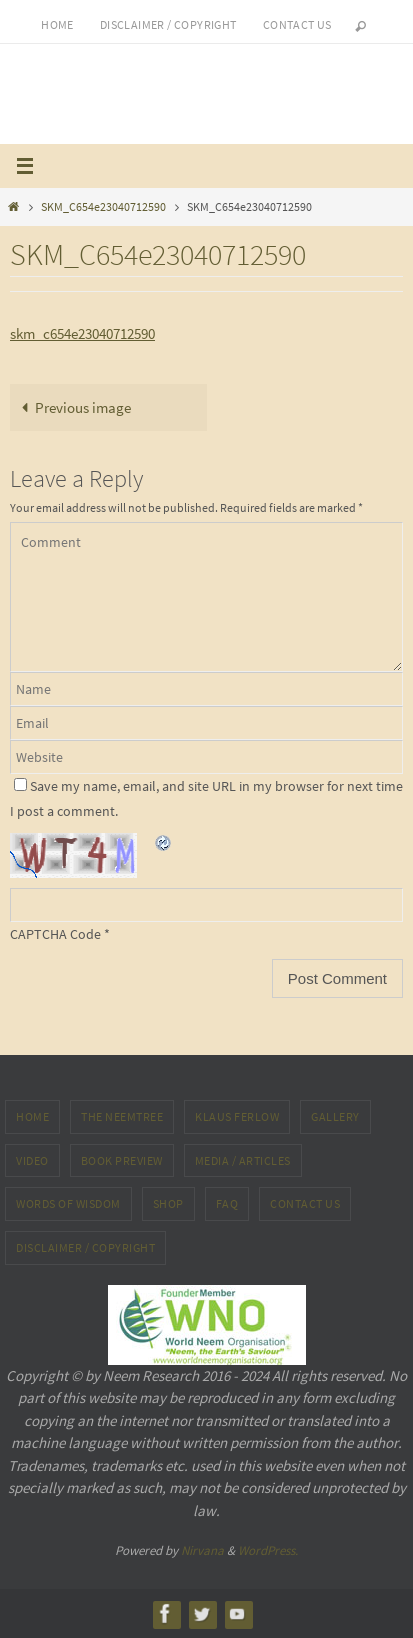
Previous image (72, 407)
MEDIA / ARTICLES (243, 1160)
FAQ (227, 1203)
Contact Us (305, 1203)
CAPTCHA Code (55, 934)
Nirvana (202, 1550)
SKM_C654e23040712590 (103, 206)
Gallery (335, 1116)
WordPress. (268, 1550)
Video (32, 1160)
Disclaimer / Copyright (168, 24)
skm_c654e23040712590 (82, 333)
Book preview (122, 1160)
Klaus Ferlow (237, 1116)
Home (57, 24)
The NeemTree (122, 1116)
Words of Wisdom (68, 1203)
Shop (168, 1203)
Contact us (297, 24)
